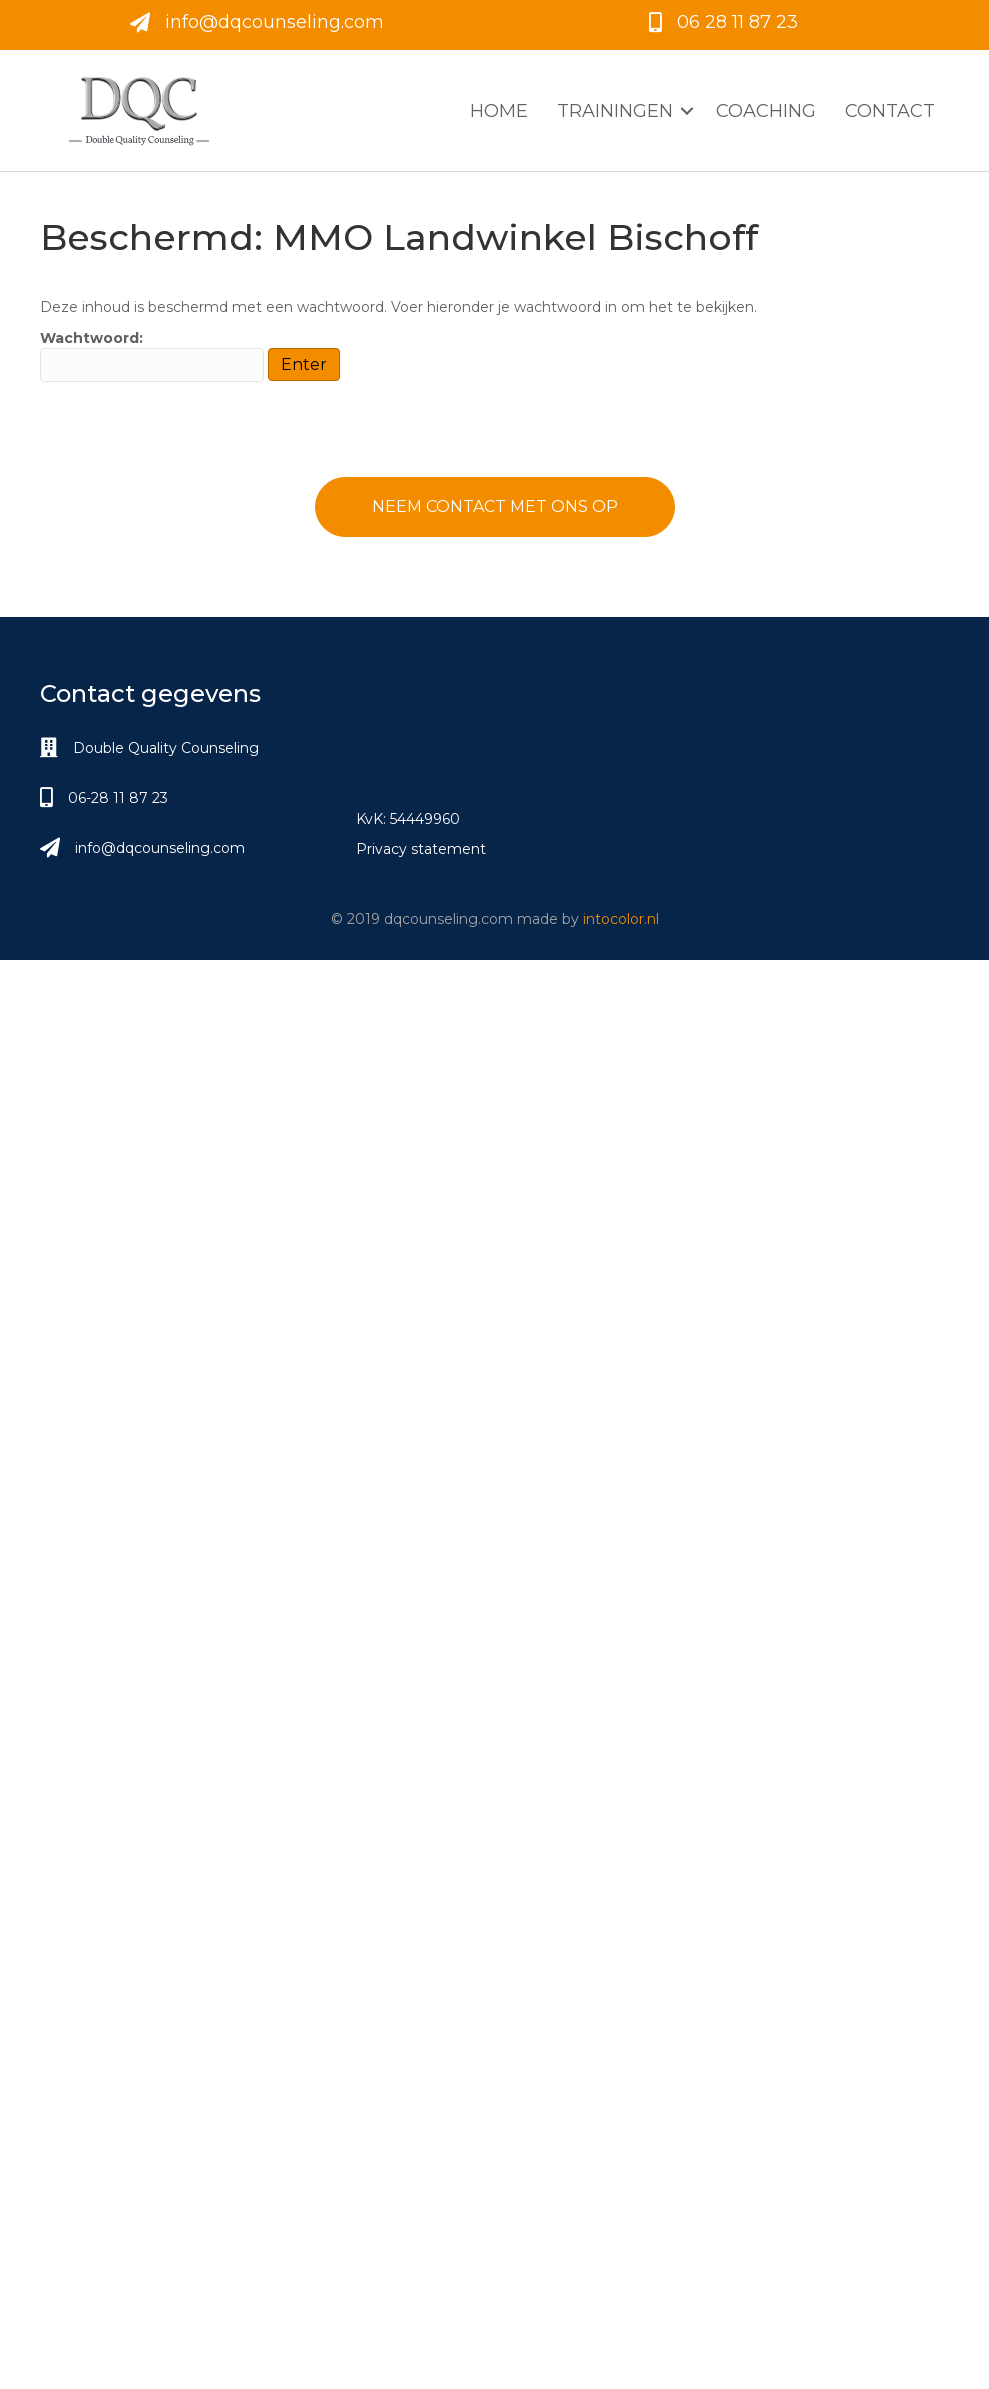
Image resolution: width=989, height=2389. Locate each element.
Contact (890, 111)
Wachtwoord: (152, 355)
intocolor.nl (621, 919)
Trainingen (615, 111)
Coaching (766, 111)
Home (499, 111)
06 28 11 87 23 (737, 22)
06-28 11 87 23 (118, 798)
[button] (687, 111)
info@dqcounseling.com (274, 22)
